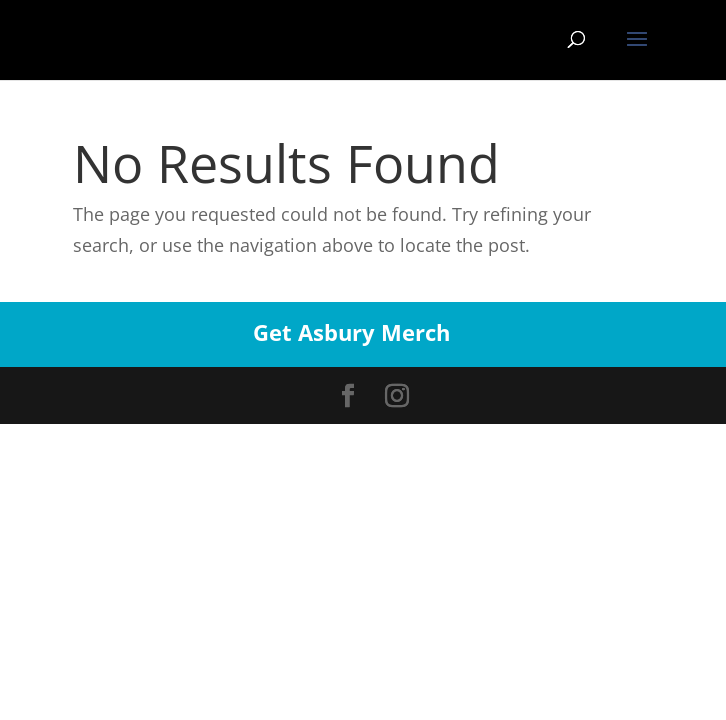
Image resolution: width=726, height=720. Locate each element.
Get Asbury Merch (351, 332)
